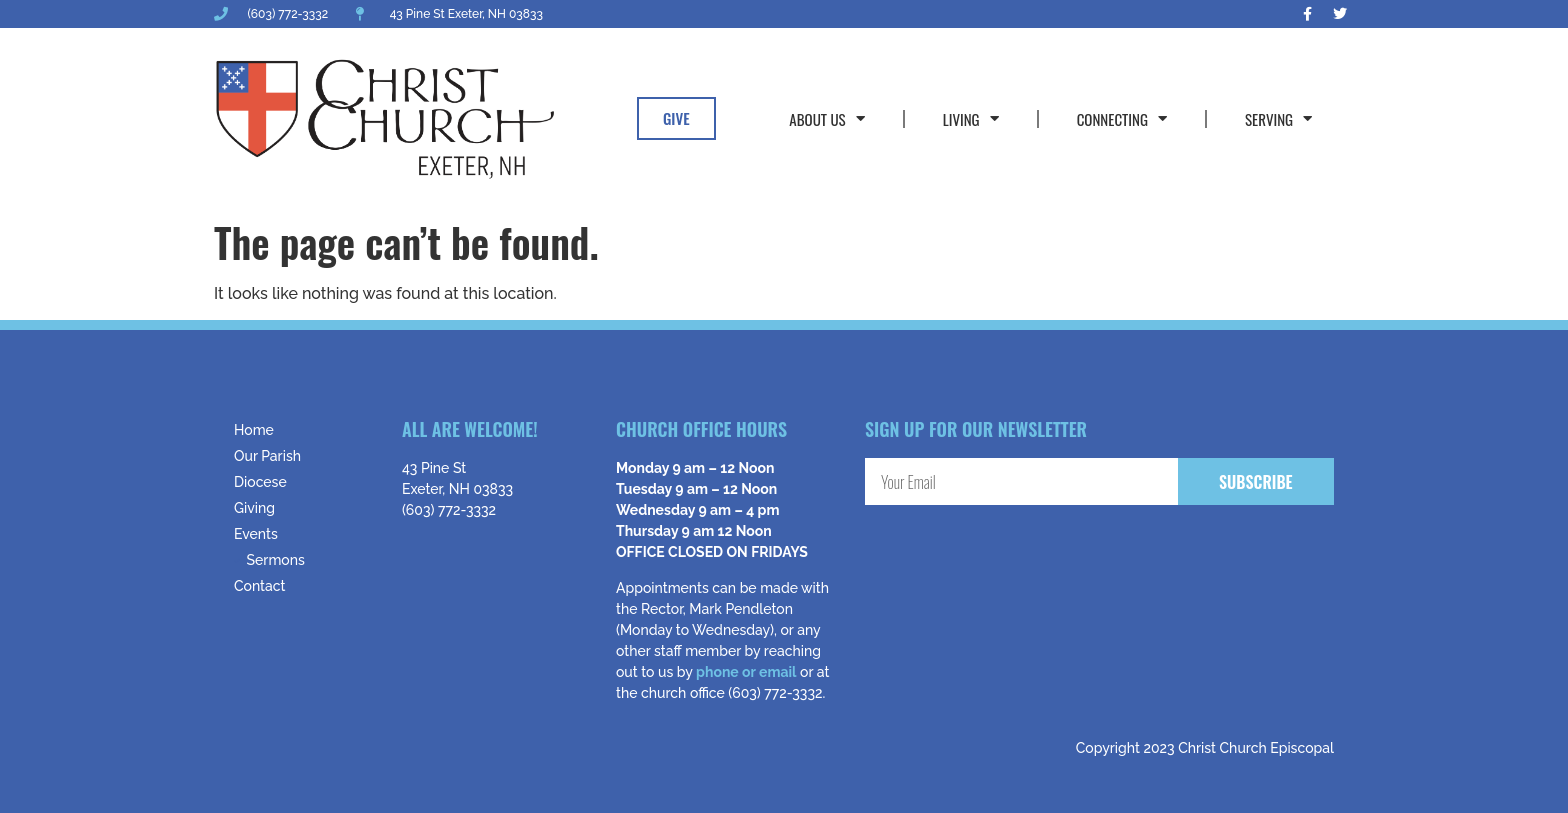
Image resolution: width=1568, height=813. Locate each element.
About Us (826, 118)
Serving (1278, 118)
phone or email (746, 672)
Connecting (1122, 118)
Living (971, 118)
